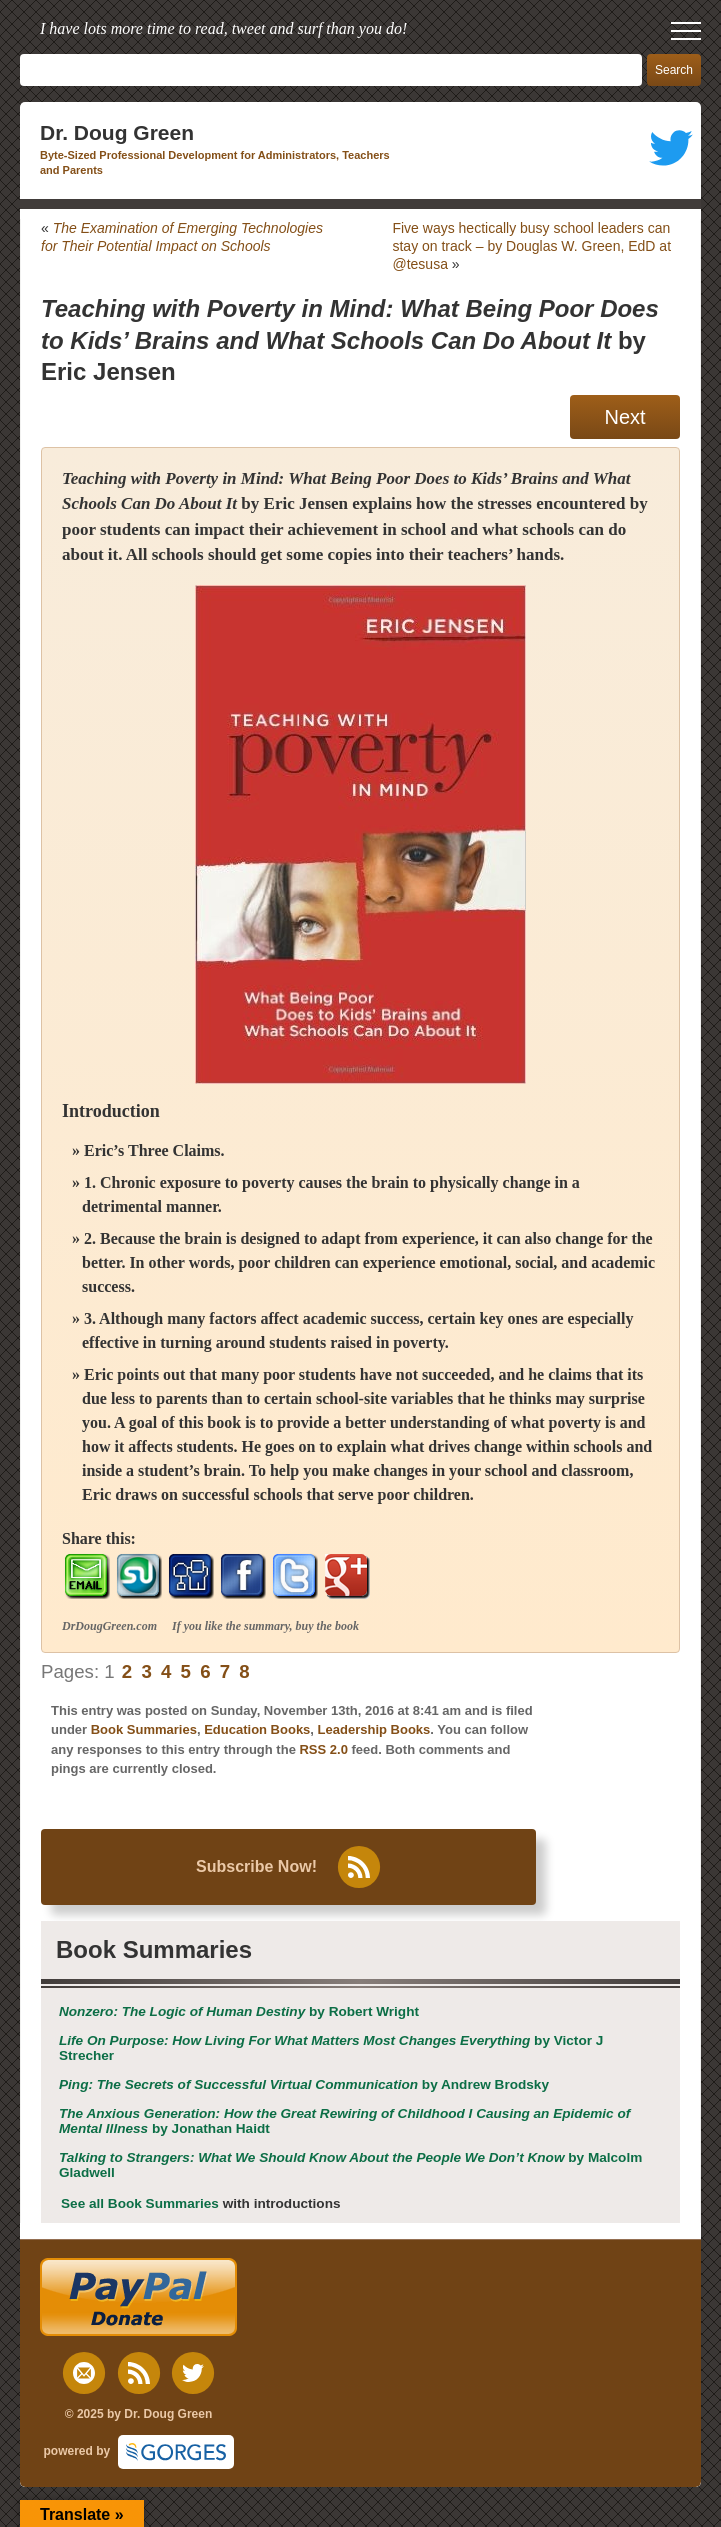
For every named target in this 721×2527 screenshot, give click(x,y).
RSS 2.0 (323, 1749)
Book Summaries (144, 1729)
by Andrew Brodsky (304, 2084)
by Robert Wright (239, 2011)
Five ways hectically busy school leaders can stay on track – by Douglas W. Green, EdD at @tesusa (531, 246)
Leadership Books (374, 1729)
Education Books (257, 1729)
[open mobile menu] (686, 31)
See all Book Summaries (140, 2203)
